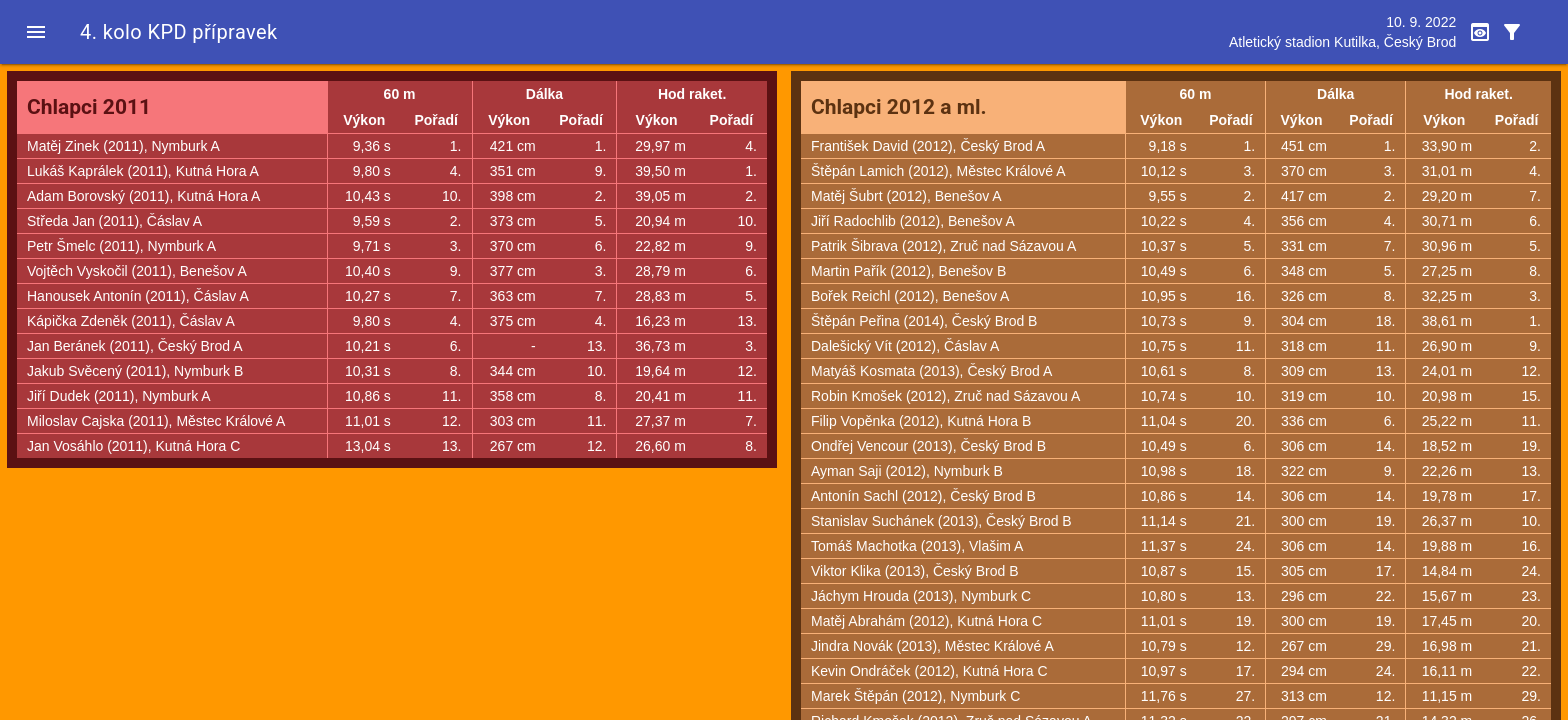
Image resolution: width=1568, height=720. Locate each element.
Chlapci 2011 (89, 107)
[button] (36, 32)
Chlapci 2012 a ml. (899, 107)
